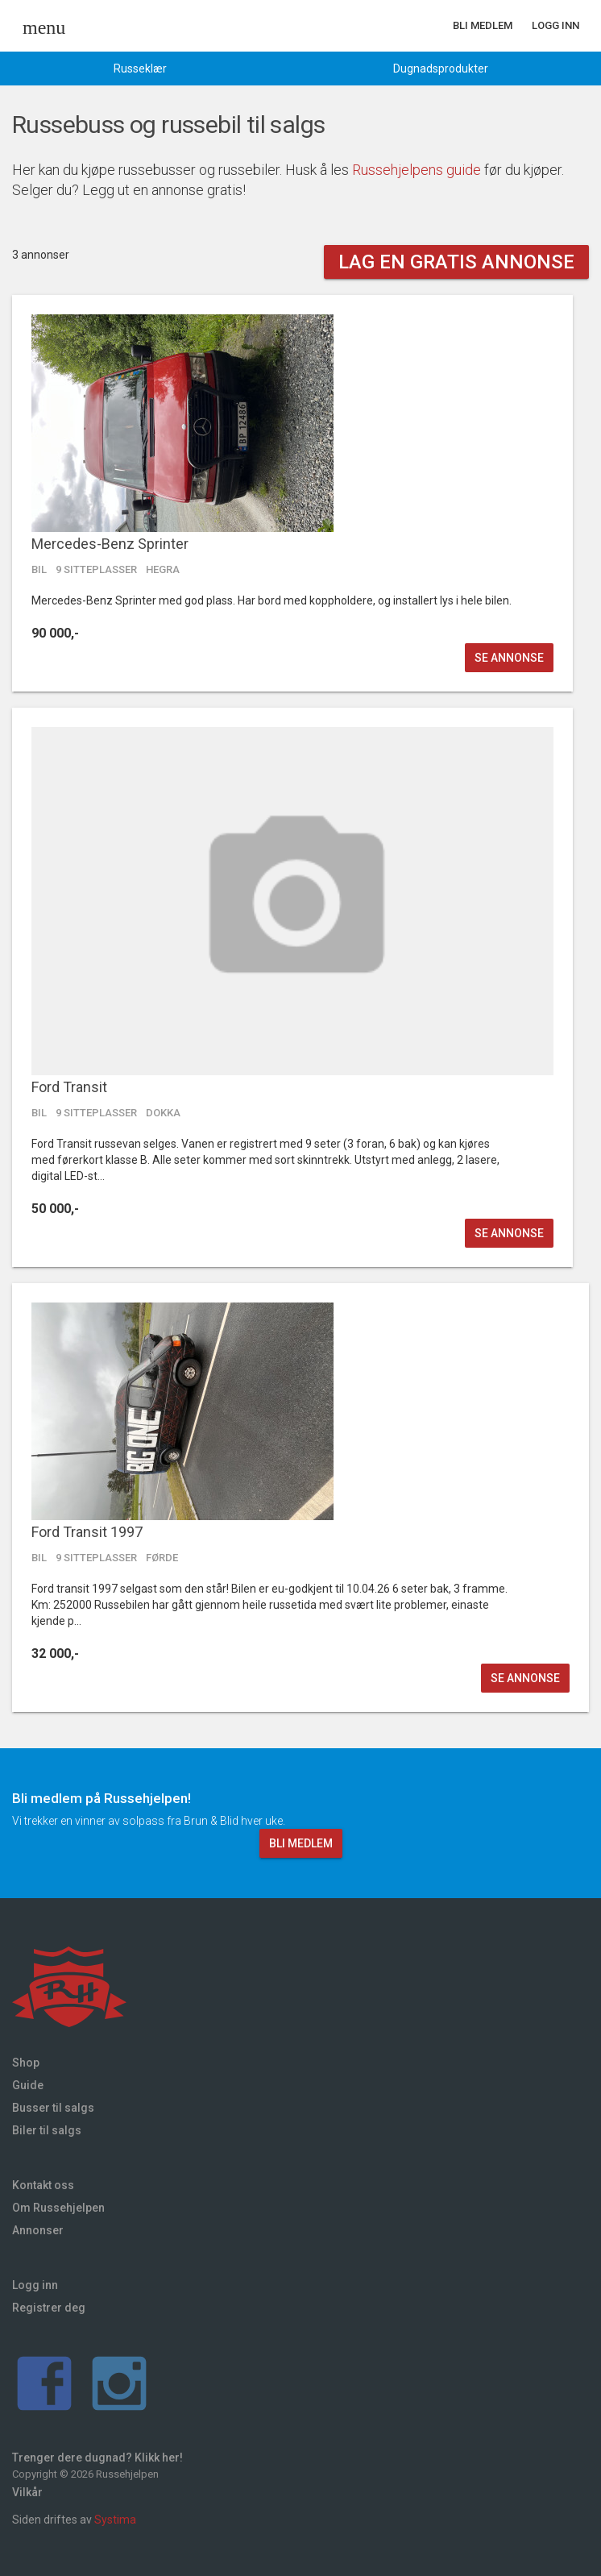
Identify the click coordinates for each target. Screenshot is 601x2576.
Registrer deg (48, 2307)
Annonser (38, 2230)
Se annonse (509, 657)
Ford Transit (69, 1086)
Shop (25, 2062)
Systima (115, 2519)
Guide (28, 2085)
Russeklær (140, 68)
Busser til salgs (53, 2107)
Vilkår (27, 2492)
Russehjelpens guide (416, 169)
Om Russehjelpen (58, 2207)
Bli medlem (482, 25)
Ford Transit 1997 (87, 1531)
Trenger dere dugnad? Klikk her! (97, 2457)
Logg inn (555, 25)
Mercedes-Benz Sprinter (110, 543)
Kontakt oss (43, 2185)
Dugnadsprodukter (440, 68)
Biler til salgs (46, 2130)
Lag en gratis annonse (456, 262)
